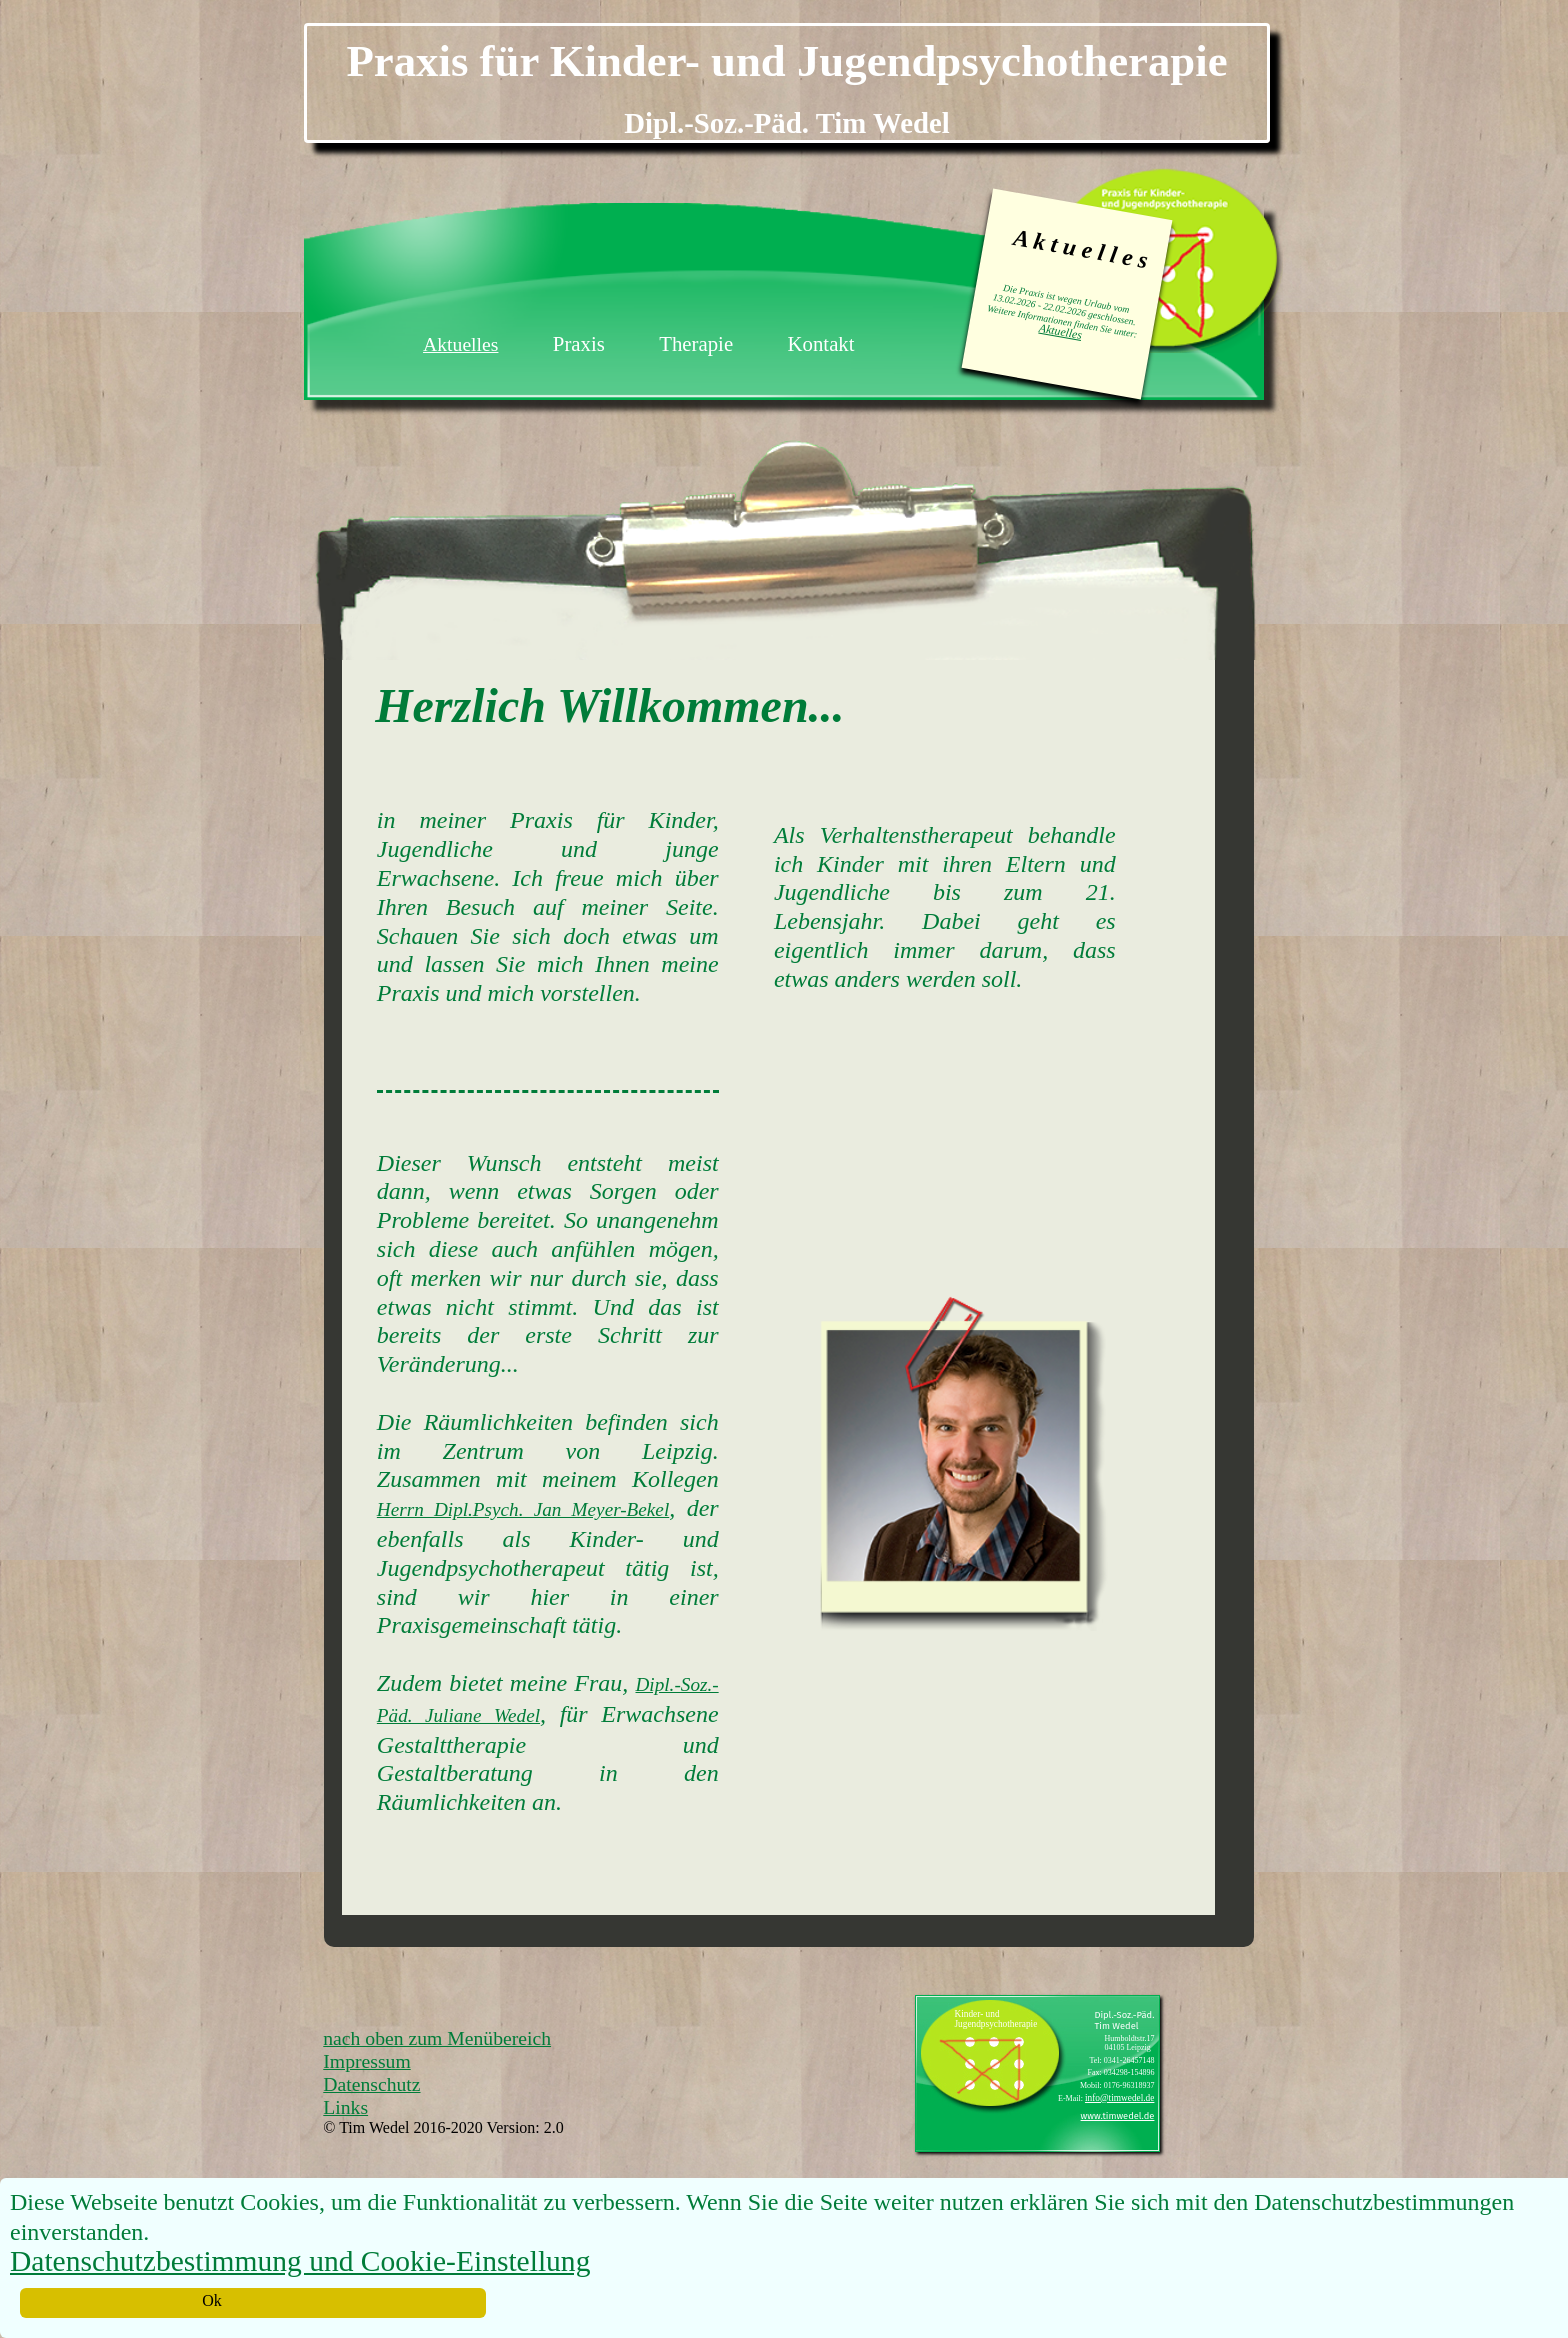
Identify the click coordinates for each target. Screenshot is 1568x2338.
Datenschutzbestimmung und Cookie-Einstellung (300, 2261)
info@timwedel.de (1119, 2098)
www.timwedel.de (1118, 2116)
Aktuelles (1060, 331)
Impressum (366, 2061)
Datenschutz (371, 2084)
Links (345, 2107)
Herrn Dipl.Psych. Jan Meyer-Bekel (523, 1509)
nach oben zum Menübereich (437, 2038)
